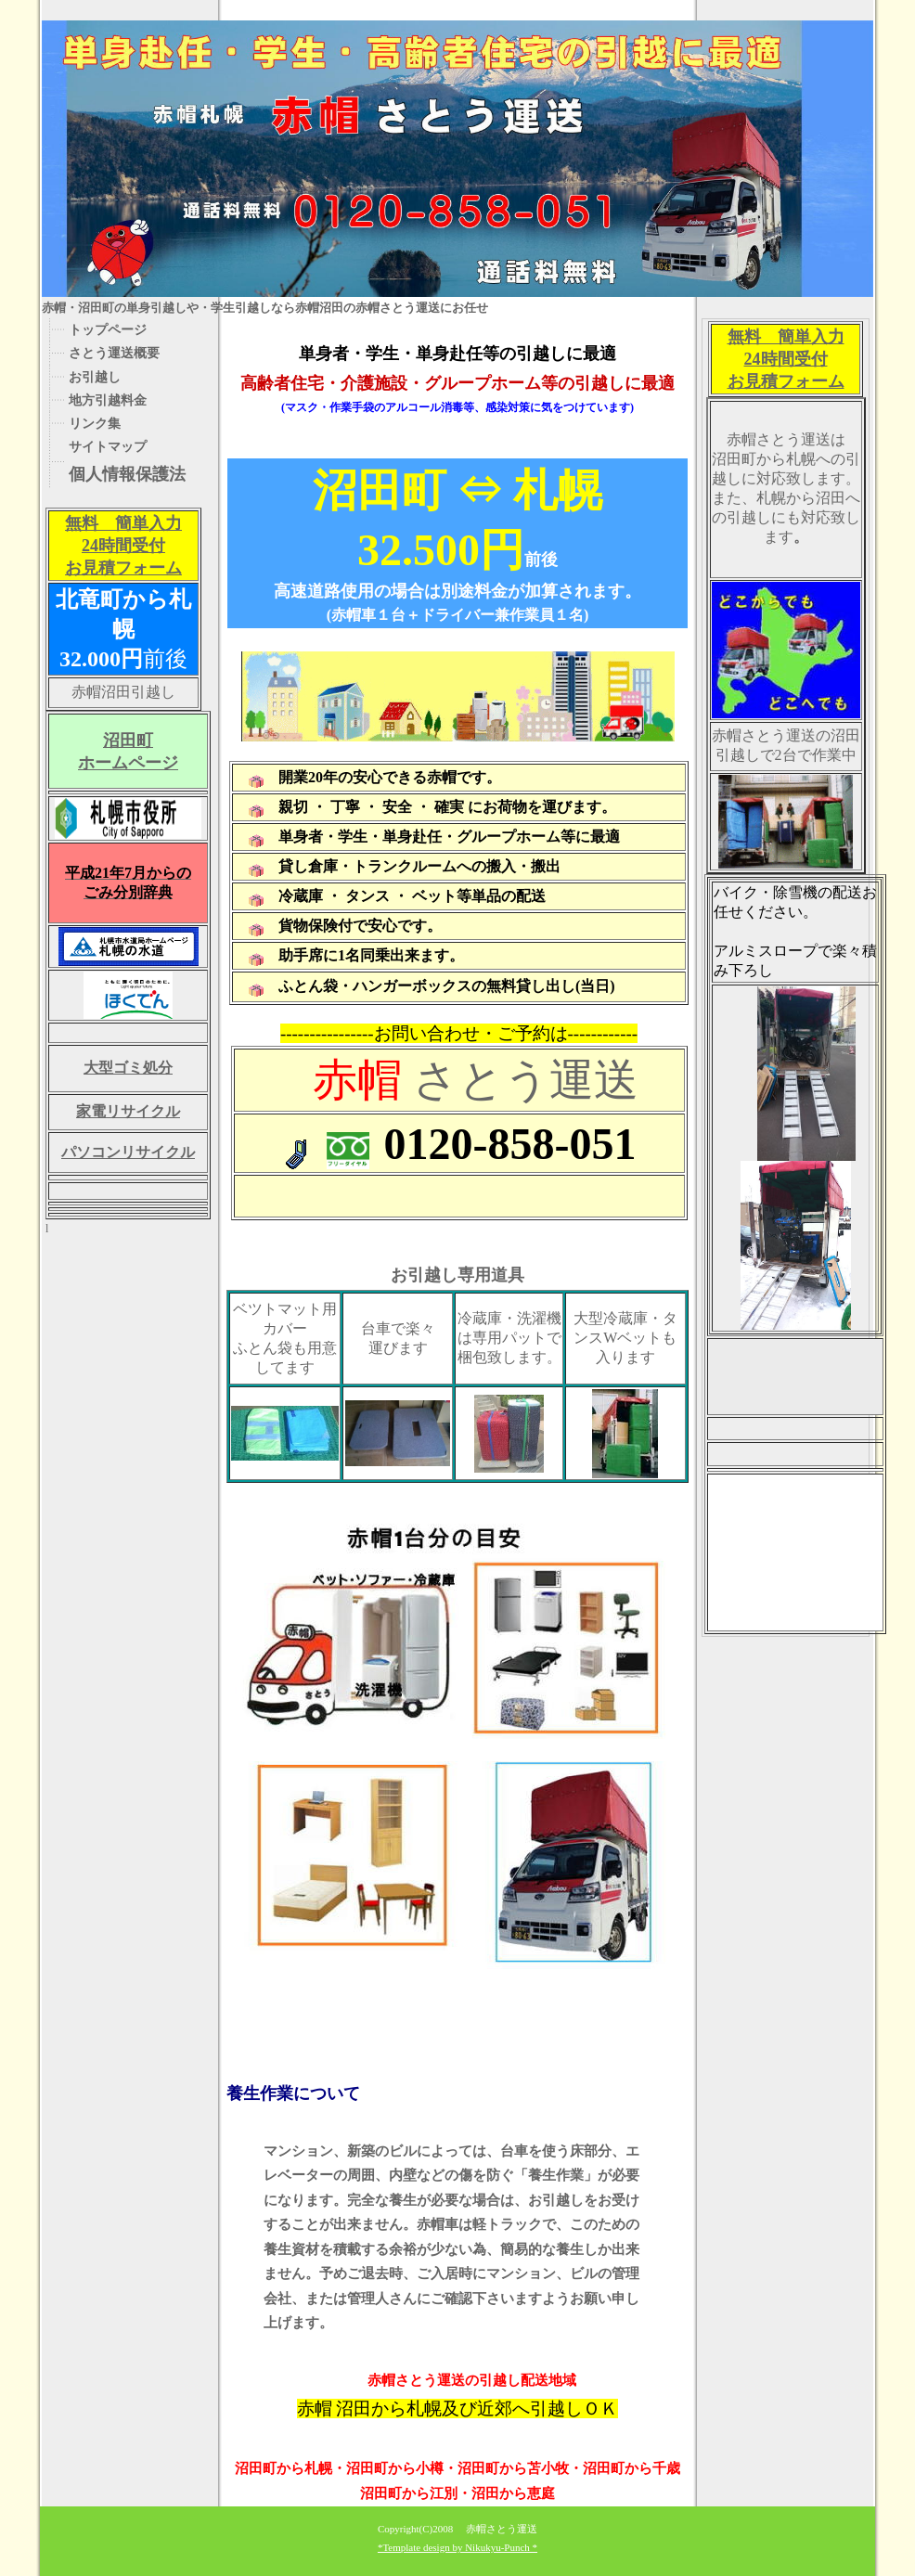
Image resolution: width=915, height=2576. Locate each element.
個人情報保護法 (127, 474)
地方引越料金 (108, 400)
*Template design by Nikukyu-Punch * (457, 2547)
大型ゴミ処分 (128, 1067)
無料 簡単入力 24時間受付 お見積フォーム (123, 545)
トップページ (108, 329)
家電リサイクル (128, 1111)
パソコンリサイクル (128, 1152)
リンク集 (95, 423)
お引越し (95, 376)
